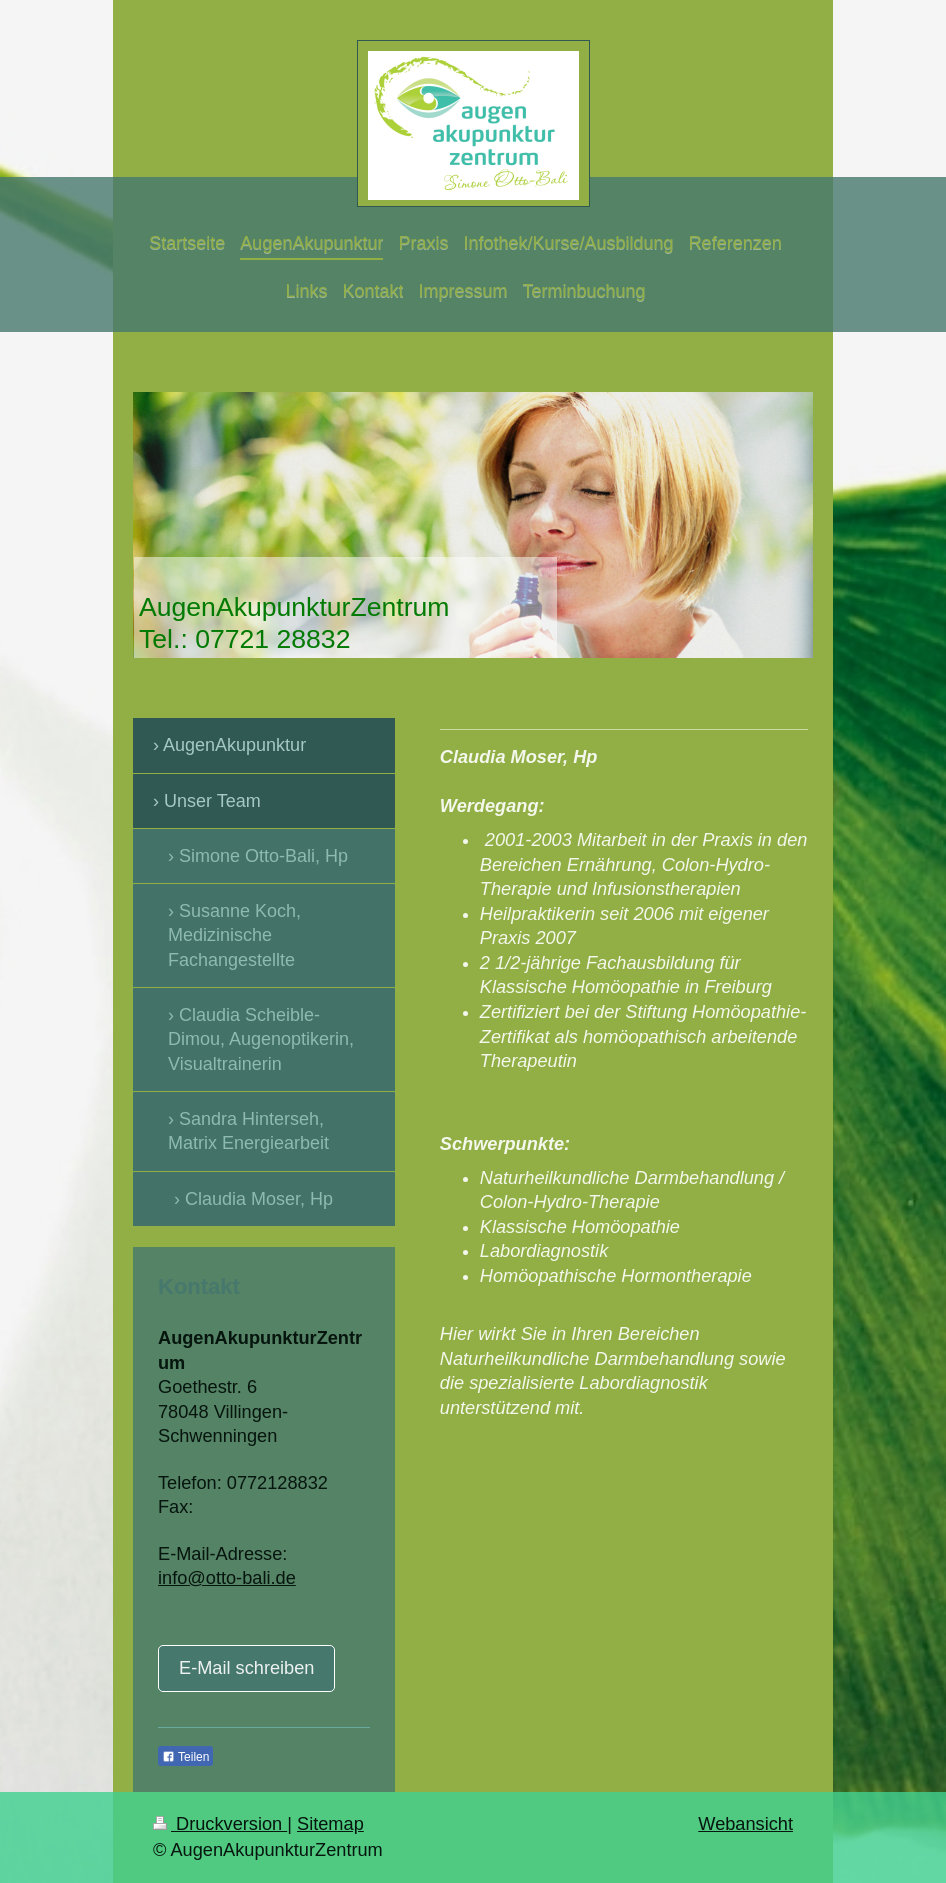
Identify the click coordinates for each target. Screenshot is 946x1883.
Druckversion (220, 1824)
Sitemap (330, 1824)
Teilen (185, 1757)
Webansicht (745, 1824)
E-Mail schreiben (246, 1668)
